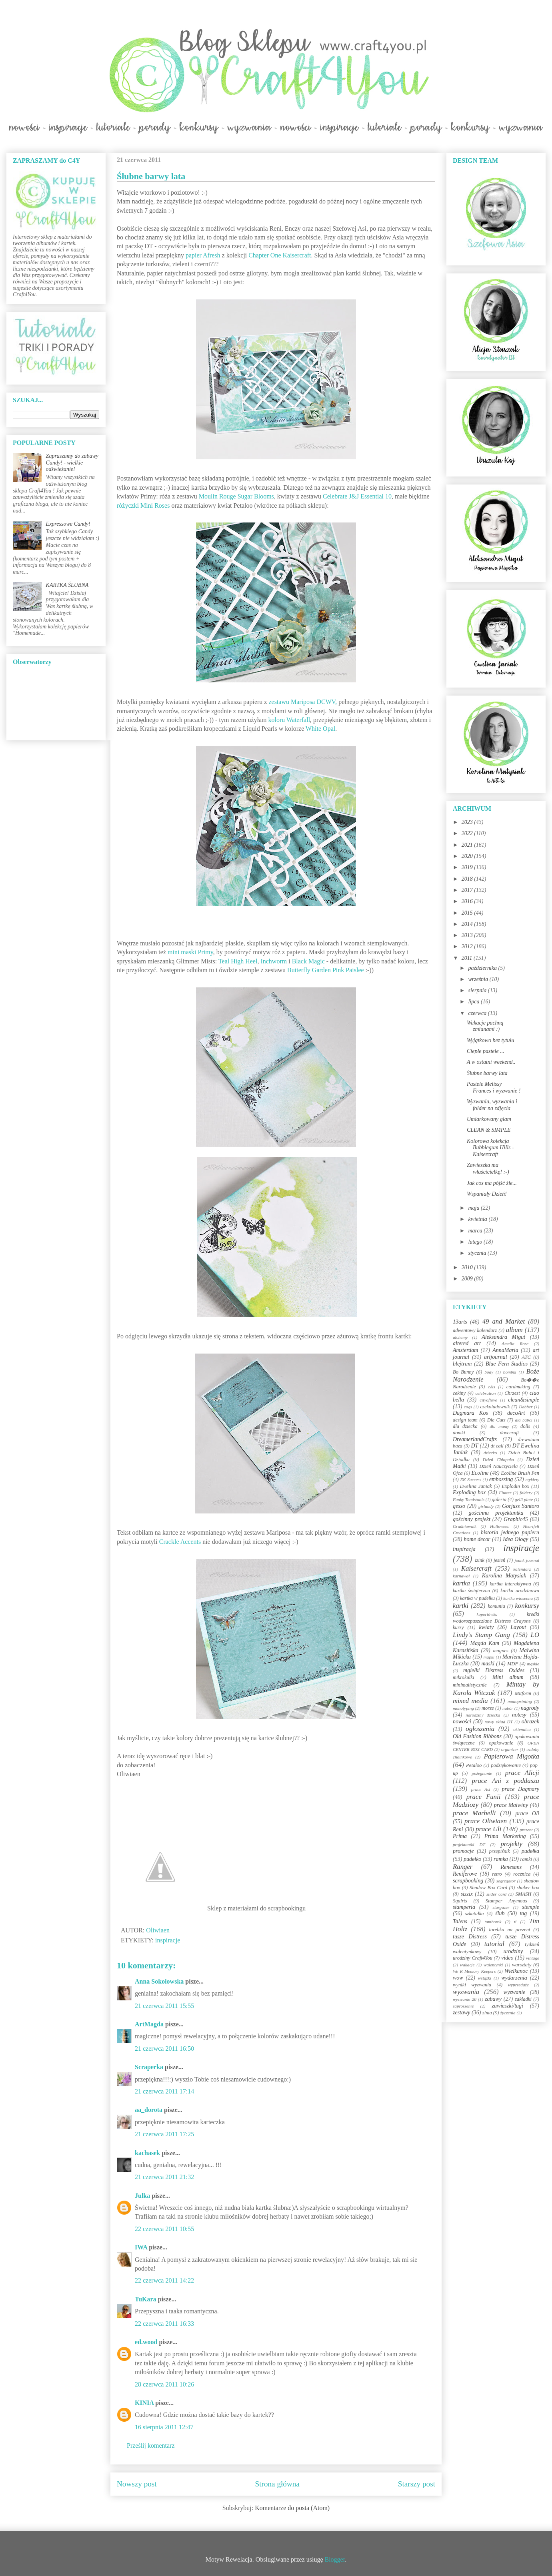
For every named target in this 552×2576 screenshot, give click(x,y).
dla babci (523, 1420)
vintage (532, 1958)
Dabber (525, 1406)
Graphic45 (516, 1519)
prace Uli (488, 1829)
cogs (468, 1406)
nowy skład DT (498, 1721)
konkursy (527, 1605)
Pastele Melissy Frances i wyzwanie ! (493, 1087)
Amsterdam (465, 1350)
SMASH (524, 1894)
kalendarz (522, 1569)
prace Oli (527, 1813)
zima (487, 2013)
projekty (511, 1844)
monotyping (463, 1708)
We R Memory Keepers (474, 1971)
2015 (468, 913)
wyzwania (466, 1992)
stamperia (464, 1907)
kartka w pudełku (477, 1598)
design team (465, 1420)
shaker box (528, 1887)
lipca (474, 1002)
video (507, 1958)
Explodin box (515, 1486)
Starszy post (416, 2484)
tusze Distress (470, 1937)
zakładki (523, 1999)
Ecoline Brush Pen (520, 1473)
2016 (468, 901)
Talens (460, 1921)
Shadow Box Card (488, 1887)
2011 (468, 958)
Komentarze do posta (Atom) (292, 2507)
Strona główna (277, 2484)
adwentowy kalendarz (475, 1330)
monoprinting (520, 1701)
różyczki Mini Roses (143, 505)
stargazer (501, 1907)
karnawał (461, 1575)
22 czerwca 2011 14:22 (164, 2280)
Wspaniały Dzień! (487, 1194)
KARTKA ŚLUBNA (67, 585)
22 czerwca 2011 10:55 (164, 2228)
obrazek (530, 1722)
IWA (141, 2247)
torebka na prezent (509, 1929)
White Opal (320, 728)
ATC (526, 1357)
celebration (485, 1393)
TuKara (145, 2299)
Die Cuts (496, 1420)
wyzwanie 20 (464, 1999)
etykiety (532, 1479)
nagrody (530, 1708)
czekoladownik (495, 1407)
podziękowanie (506, 1765)
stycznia (478, 1253)
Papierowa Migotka (511, 1756)
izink (479, 1560)
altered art (467, 1343)
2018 (468, 879)
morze (488, 1708)
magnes (500, 1650)
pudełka (530, 1851)
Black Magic (308, 961)
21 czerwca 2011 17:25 (164, 2134)
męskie (533, 1663)
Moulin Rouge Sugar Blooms (236, 496)
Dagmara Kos (470, 1413)
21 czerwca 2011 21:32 (164, 2176)
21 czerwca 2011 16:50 (164, 2048)
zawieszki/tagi (507, 2006)
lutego (476, 1242)
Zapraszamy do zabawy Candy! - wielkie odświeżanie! (72, 463)
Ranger (462, 1866)
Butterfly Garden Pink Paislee (325, 970)
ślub (499, 1913)
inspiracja (464, 1549)
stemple (530, 1907)
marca (476, 1231)
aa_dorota (148, 2109)
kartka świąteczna (471, 1590)
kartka (461, 1583)
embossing (501, 1479)
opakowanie (501, 1743)
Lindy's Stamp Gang (481, 1635)
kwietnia (478, 1219)
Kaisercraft (476, 1568)
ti (515, 1921)
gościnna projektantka (496, 1513)
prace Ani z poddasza (505, 1780)
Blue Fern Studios (507, 1364)
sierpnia (478, 990)
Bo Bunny (463, 1372)
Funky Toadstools (468, 1499)
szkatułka (474, 1913)
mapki (489, 1657)
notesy (519, 1715)
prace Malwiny (511, 1805)
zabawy (493, 1999)
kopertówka (487, 1614)
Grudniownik (464, 1526)
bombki (509, 1372)
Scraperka (149, 2067)
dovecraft (509, 1433)
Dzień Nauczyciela (498, 1466)
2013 (468, 935)
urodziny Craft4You (472, 1958)
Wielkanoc (516, 1971)
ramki (526, 1859)
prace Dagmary (521, 1789)
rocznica (521, 1874)
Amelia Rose (515, 1343)
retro (497, 1874)
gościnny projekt (471, 1519)
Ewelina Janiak (476, 1486)
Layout (518, 1627)
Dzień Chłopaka (498, 1459)
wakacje (467, 1964)
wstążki (484, 1978)
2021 (468, 845)
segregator (506, 1880)
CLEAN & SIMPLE (489, 1130)
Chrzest (512, 1393)
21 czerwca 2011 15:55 (164, 2005)
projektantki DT (469, 1844)
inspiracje (167, 1940)
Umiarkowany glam (489, 1119)
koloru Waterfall (289, 719)
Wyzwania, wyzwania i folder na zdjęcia (492, 1105)
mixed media (470, 1701)
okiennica (522, 1729)
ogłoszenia (480, 1729)
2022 (468, 833)
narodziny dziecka (483, 1715)
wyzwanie (514, 1992)
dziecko (490, 1452)
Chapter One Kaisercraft (279, 255)
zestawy (461, 2013)
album (514, 1330)
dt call (497, 1446)
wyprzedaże (518, 1984)
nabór (507, 1708)
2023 (468, 822)
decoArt (516, 1413)
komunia (496, 1606)
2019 (468, 867)
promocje (463, 1851)
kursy (458, 1627)
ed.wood (146, 2342)
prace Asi (480, 1789)
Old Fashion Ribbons (477, 1736)
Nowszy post (137, 2484)
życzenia (508, 2012)
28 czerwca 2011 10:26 (164, 2384)
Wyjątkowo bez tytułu (490, 1040)
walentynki (493, 1964)
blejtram (462, 1364)
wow (458, 1978)
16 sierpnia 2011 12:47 (164, 2427)
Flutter (505, 1492)
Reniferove (465, 1874)
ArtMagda (149, 2024)
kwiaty (486, 1627)
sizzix (467, 1894)
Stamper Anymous (506, 1901)
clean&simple (523, 1400)
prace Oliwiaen (485, 1821)
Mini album (507, 1677)
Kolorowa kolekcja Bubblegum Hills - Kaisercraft (490, 1148)
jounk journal (526, 1560)
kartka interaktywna (510, 1584)
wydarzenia (514, 1978)
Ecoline (479, 1473)
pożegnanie (482, 1773)
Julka (142, 2195)
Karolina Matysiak (504, 1576)
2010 (468, 1267)
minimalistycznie (470, 1685)
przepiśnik (499, 1851)
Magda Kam (484, 1643)
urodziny (513, 1951)
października (483, 968)
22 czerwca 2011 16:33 (164, 2323)
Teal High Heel (238, 961)
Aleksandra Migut (503, 1337)
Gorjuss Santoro (520, 1506)
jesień (499, 1560)
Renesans (511, 1867)
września (478, 979)
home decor (477, 1539)
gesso (459, 1506)
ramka (501, 1859)
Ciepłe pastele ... (485, 1051)
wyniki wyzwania (472, 1985)
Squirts (460, 1901)
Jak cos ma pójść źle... (492, 1183)
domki (459, 1433)
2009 (468, 1279)
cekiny (459, 1393)
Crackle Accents (180, 1541)
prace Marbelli (474, 1813)
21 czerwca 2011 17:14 (164, 2091)
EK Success (471, 1479)
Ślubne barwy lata (487, 1073)
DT (474, 1446)
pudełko (472, 1859)
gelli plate (524, 1499)
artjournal (495, 1357)
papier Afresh (203, 255)
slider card (496, 1894)
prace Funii (483, 1796)
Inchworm (273, 961)
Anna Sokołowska (159, 1981)
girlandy (486, 1506)
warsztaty (521, 1965)
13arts (460, 1322)
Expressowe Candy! (68, 524)
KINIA (144, 2402)
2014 (468, 924)
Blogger (335, 2559)
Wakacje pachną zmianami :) (485, 1026)
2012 (468, 946)
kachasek (147, 2152)
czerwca (478, 1013)
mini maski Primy (190, 952)
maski (487, 1664)
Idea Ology (515, 1539)
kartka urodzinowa (519, 1590)
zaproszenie (463, 2006)
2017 (468, 890)
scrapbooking (468, 1881)
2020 (468, 856)
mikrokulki (463, 1677)
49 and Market (503, 1321)
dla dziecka (465, 1426)
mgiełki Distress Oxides (493, 1670)
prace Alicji (522, 1772)
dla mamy (499, 1426)
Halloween (499, 1526)
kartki (460, 1605)
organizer (509, 1749)
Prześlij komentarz (151, 2445)
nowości (462, 1722)
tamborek (492, 1921)
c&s (491, 1386)
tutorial (494, 1944)
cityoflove (488, 1400)
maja (474, 1208)
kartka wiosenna (518, 1598)
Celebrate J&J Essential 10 (357, 496)
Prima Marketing (505, 1836)
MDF (512, 1664)
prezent (526, 1829)
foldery (526, 1492)
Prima (460, 1836)
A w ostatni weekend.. (491, 1062)
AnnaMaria (505, 1350)
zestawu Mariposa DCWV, (302, 701)
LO (535, 1635)
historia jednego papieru (510, 1532)
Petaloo (474, 1765)
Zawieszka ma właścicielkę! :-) (488, 1168)
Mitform (523, 1693)
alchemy (460, 1337)
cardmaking (518, 1387)
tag (523, 1913)
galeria (499, 1499)
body (488, 1372)
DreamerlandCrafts (475, 1439)
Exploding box (469, 1492)
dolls (525, 1426)
